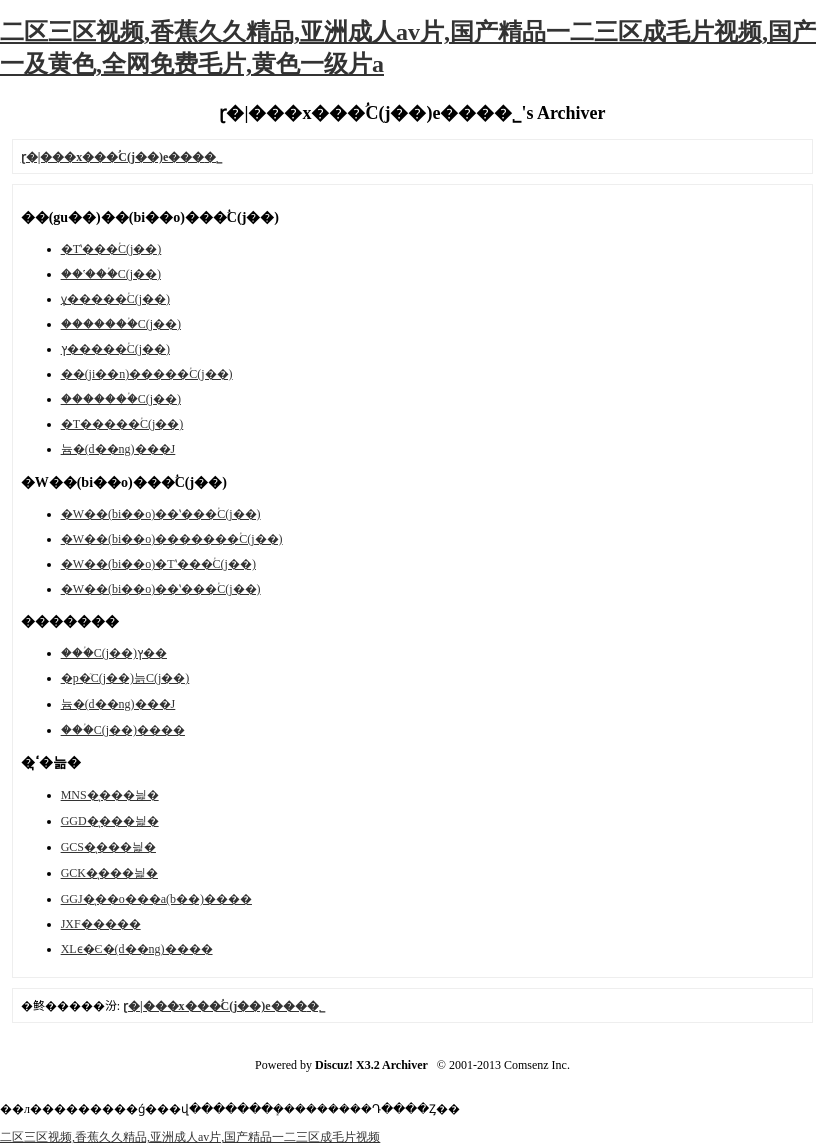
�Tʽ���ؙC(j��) (111, 249)
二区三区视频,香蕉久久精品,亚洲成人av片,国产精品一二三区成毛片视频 (190, 1137)
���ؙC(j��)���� (123, 730)
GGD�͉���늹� (110, 821)
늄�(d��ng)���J (118, 449)
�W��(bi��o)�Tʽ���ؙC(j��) (158, 564)
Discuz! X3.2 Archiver (371, 1065)
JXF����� (101, 924)
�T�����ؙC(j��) (122, 424)
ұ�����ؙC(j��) (115, 299)
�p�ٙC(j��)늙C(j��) (125, 678)
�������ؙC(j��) (121, 324)
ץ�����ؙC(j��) (115, 349)
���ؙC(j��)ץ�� (114, 653)
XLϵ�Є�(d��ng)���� (137, 949)
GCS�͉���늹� (108, 847)
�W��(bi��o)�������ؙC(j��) (172, 539)
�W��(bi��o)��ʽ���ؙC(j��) (161, 514)
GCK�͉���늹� (109, 873)
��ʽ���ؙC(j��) (111, 274)
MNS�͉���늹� (110, 795)
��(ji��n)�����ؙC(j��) (147, 374)
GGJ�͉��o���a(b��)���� (156, 899)
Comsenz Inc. (537, 1065)
